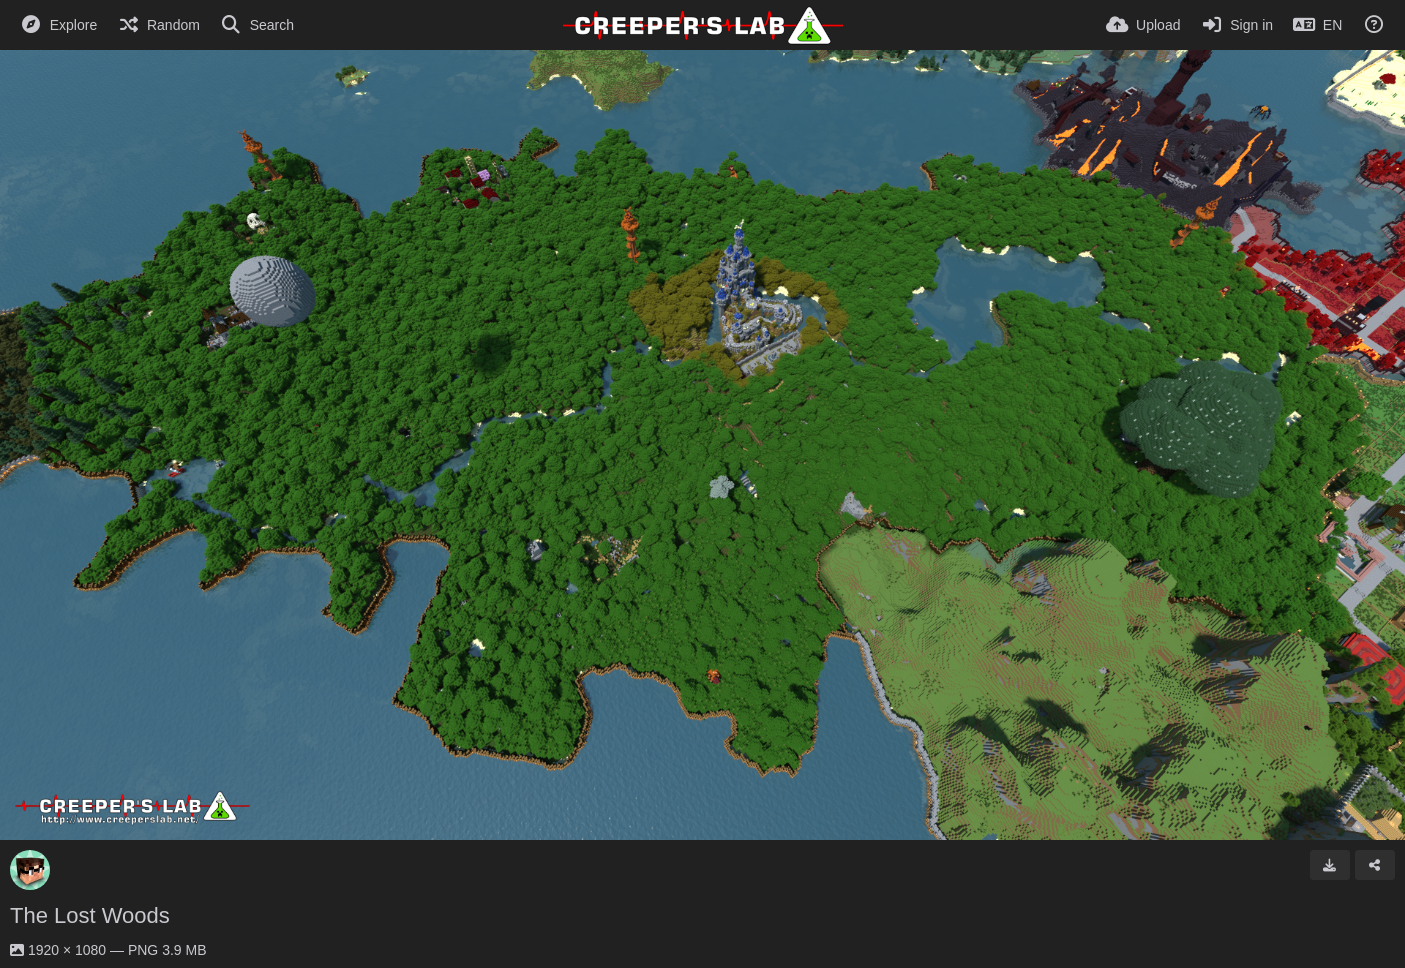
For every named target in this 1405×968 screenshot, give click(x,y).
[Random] (158, 25)
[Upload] (1143, 25)
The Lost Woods (90, 915)
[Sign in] (1236, 25)
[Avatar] (30, 870)
